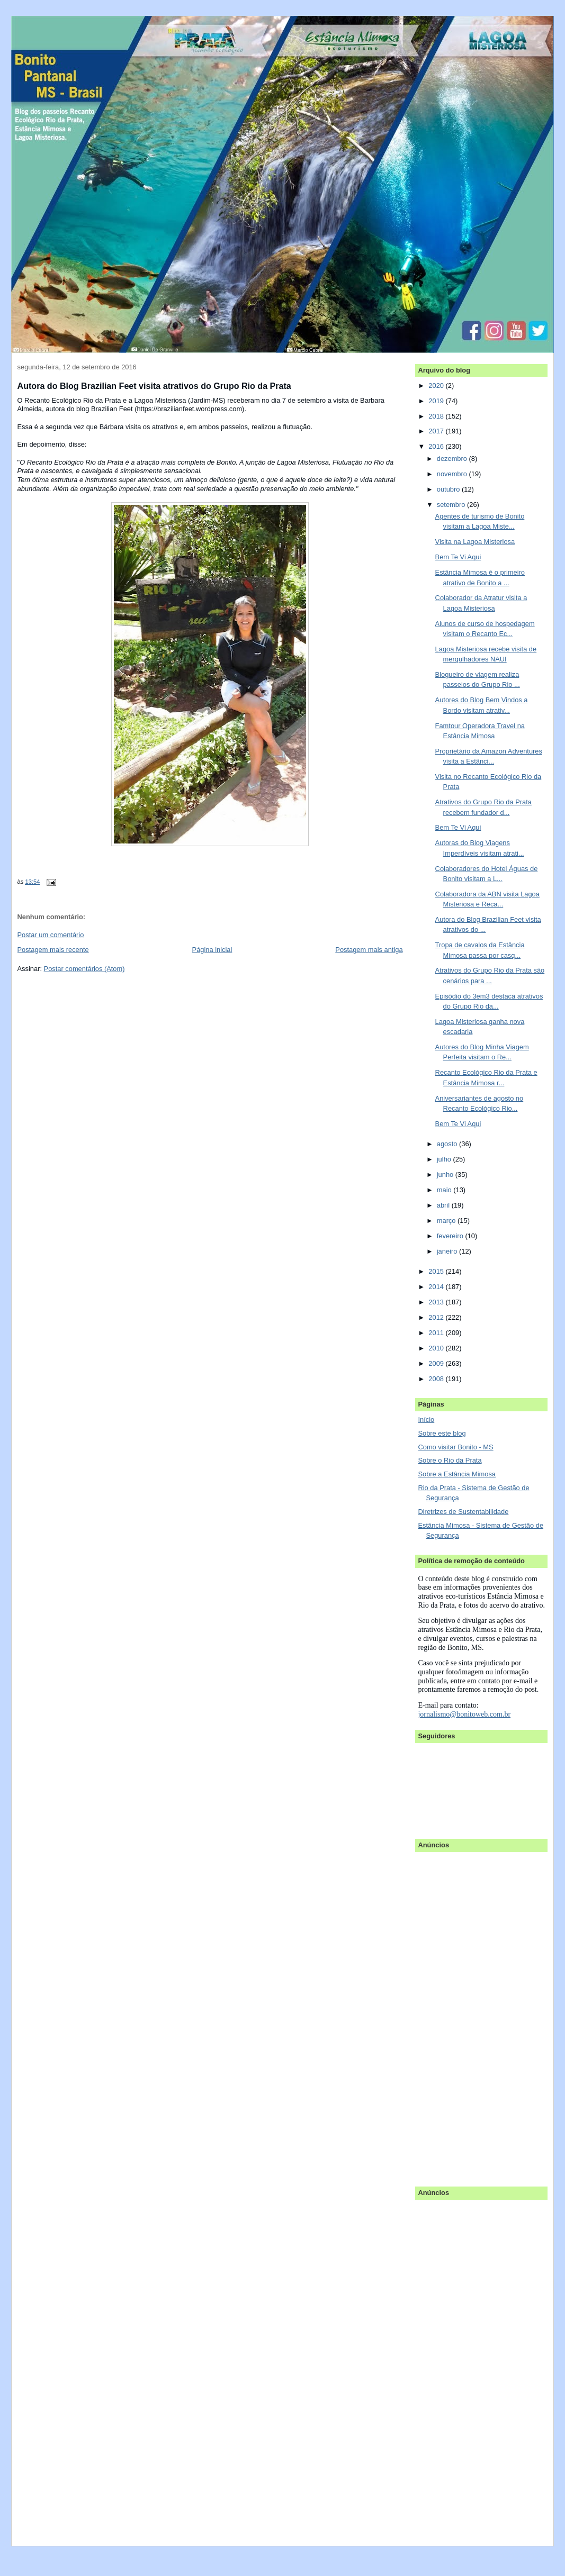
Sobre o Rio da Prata (449, 1460)
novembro (453, 474)
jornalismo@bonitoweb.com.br (464, 1714)
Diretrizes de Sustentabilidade (463, 1512)
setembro (452, 505)
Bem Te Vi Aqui (458, 557)
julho (445, 1159)
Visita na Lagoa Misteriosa (475, 542)
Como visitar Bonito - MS (455, 1447)
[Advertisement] (460, 2014)
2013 (436, 1302)
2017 (436, 431)
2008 (436, 1379)
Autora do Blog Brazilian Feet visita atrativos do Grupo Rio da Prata (154, 386)
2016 (436, 446)
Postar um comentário (50, 935)
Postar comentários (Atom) (84, 969)
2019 (436, 401)
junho (446, 1174)
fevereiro (451, 1236)
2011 (436, 1333)
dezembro (453, 458)
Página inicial (212, 950)
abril (444, 1205)
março (447, 1220)
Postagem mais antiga (368, 950)
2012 (436, 1317)
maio (445, 1190)
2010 (436, 1348)
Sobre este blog (441, 1433)
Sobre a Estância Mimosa (457, 1474)
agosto (448, 1144)
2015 (436, 1271)
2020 (436, 385)
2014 (436, 1287)
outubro (449, 489)
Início (426, 1419)
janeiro (448, 1251)
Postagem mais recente (53, 950)
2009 (436, 1363)
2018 (436, 416)
